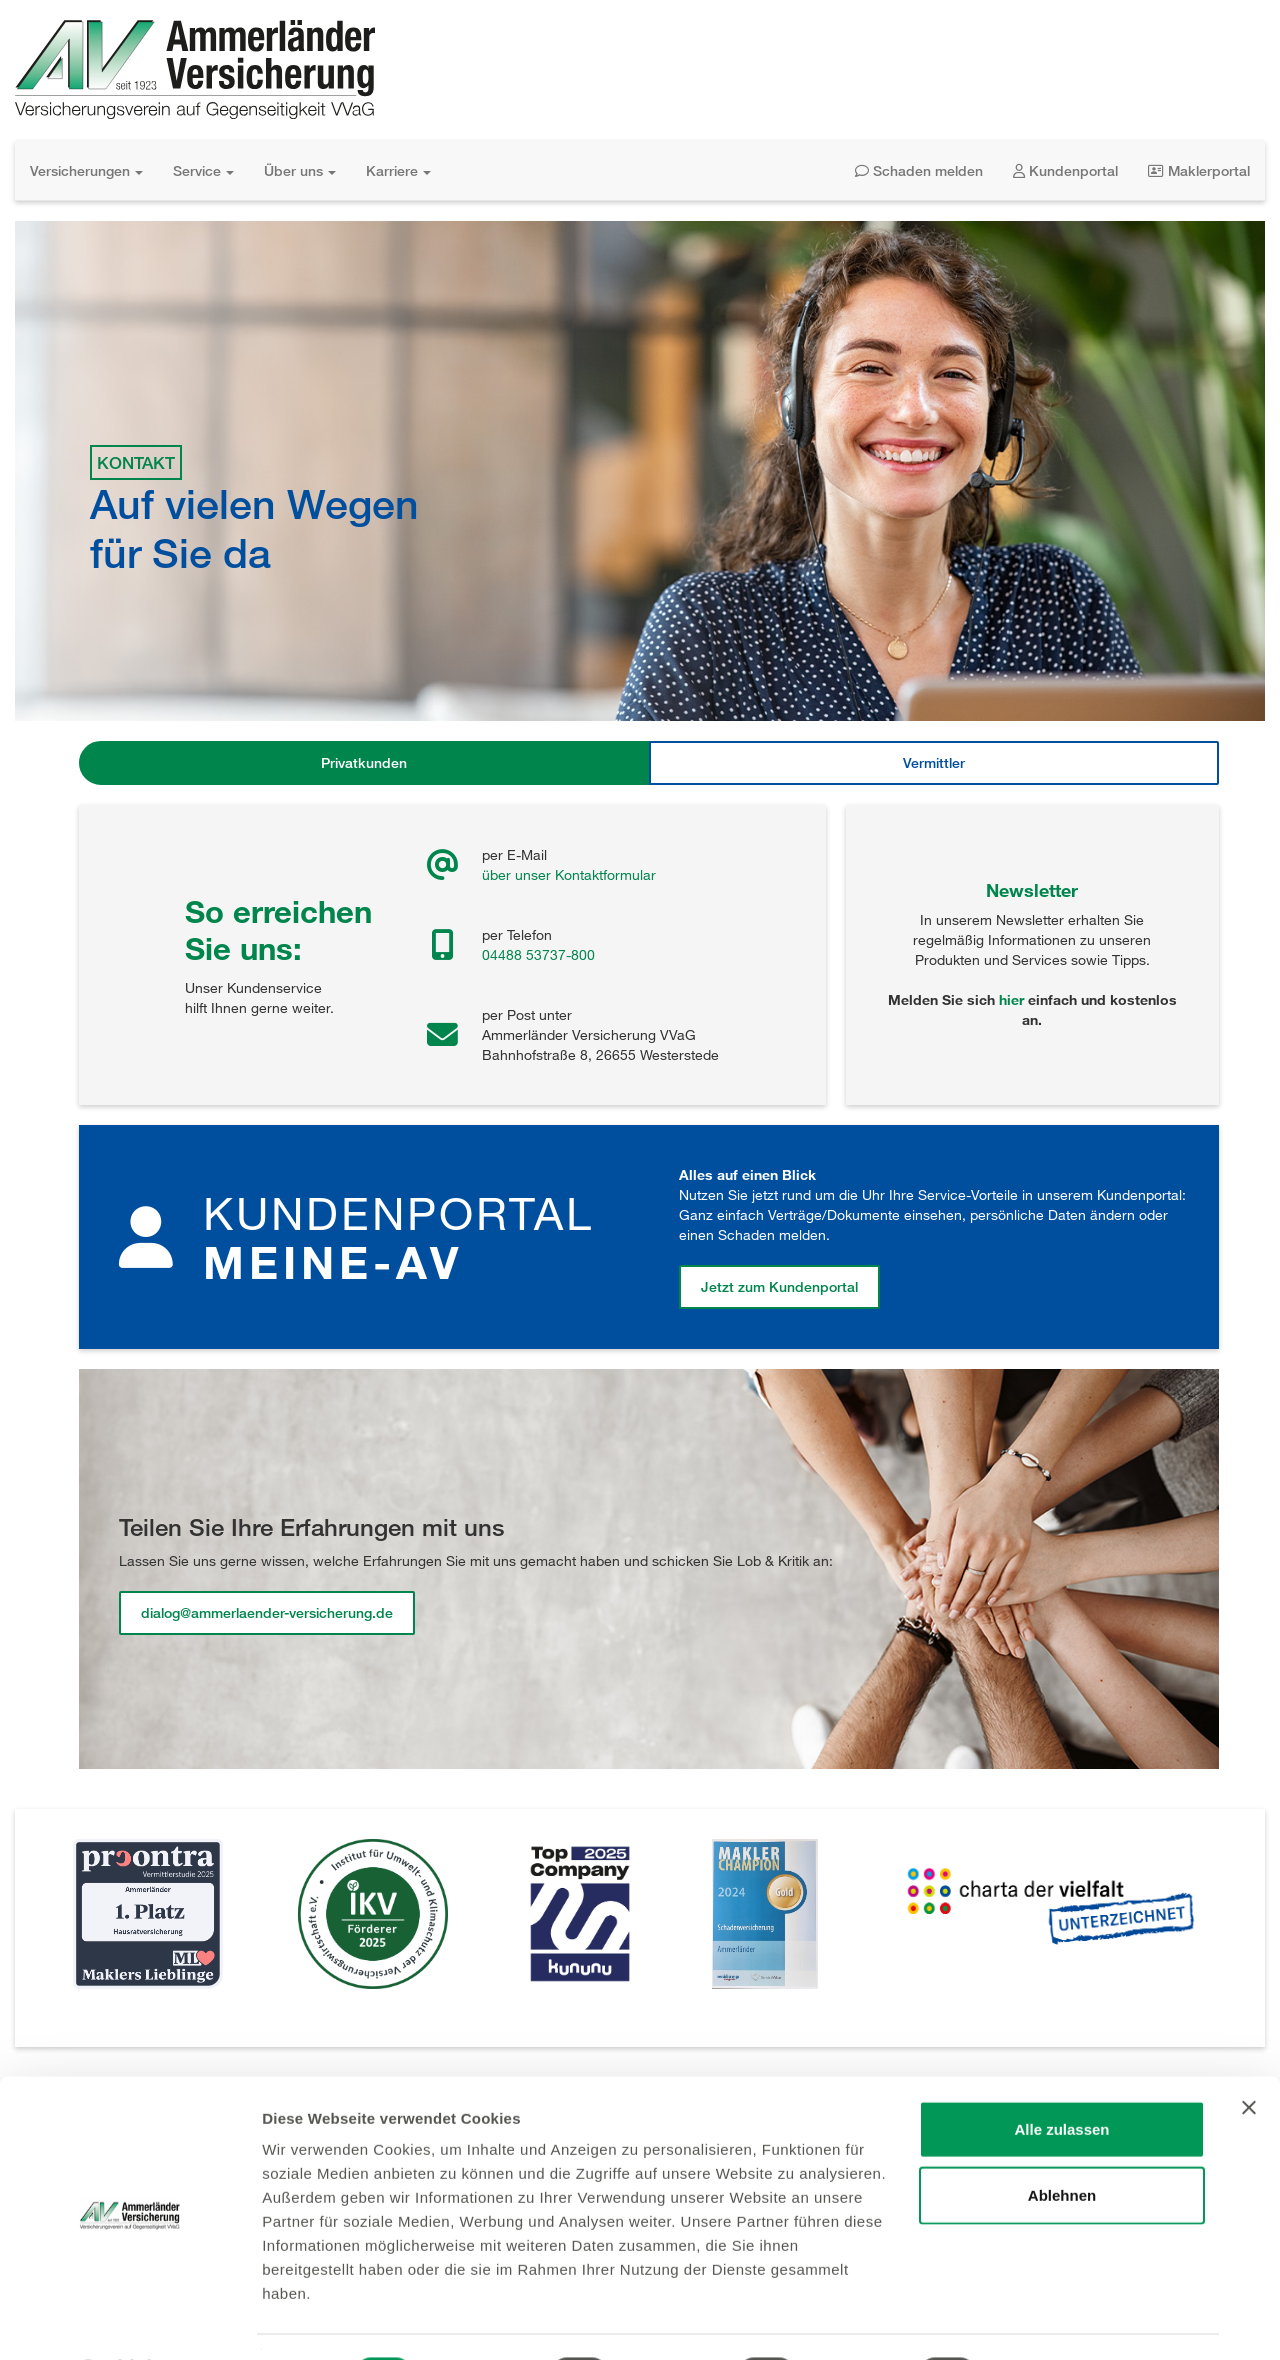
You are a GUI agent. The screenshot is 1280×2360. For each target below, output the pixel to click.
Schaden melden (919, 170)
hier (1011, 999)
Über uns (300, 170)
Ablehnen (1062, 2141)
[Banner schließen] (1249, 2054)
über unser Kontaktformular (569, 874)
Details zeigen (1063, 2320)
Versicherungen (86, 170)
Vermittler (934, 762)
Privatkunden (364, 762)
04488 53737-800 (538, 954)
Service (203, 170)
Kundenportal (1065, 170)
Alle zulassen (1061, 2075)
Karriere (398, 170)
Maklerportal (1199, 170)
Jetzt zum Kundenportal (779, 1286)
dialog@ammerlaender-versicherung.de (267, 1612)
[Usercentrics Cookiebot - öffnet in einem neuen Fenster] (129, 2321)
